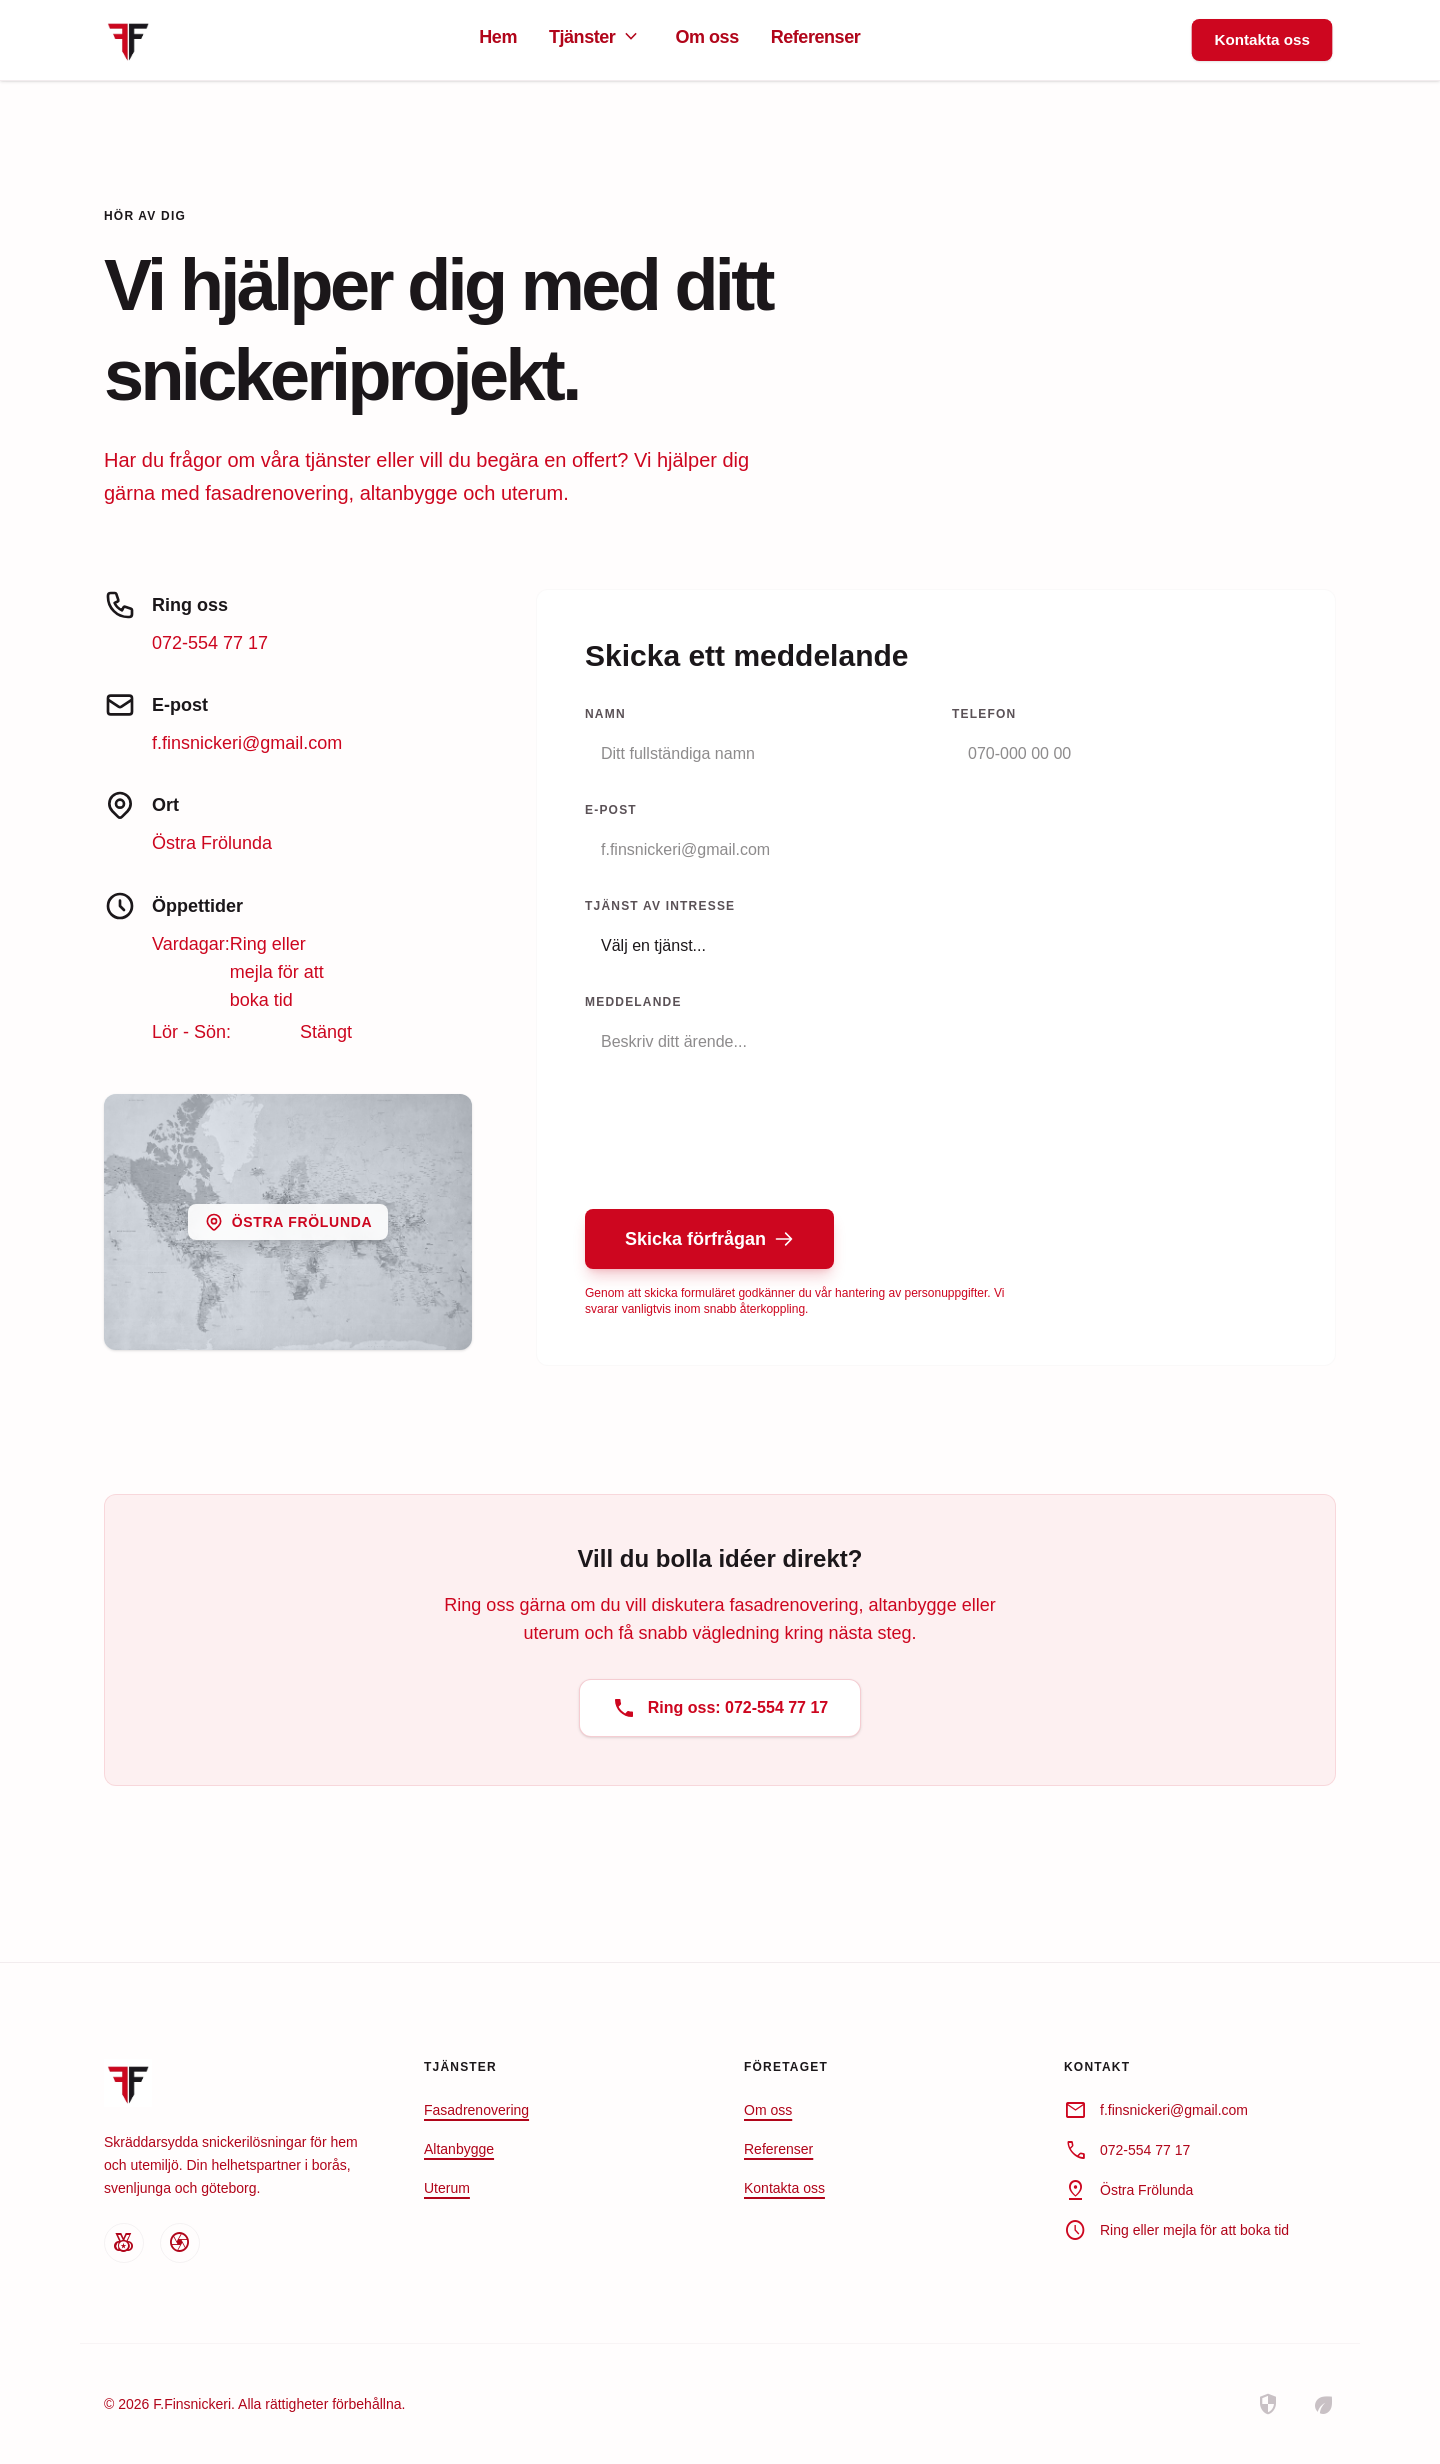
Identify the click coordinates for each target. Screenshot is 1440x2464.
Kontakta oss (1261, 39)
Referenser (816, 37)
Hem (498, 37)
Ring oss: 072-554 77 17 (720, 1708)
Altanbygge (459, 2149)
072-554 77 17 (210, 643)
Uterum (447, 2188)
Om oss (706, 37)
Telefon (984, 714)
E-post (611, 810)
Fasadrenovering (476, 2110)
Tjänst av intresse (660, 906)
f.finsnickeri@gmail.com (247, 743)
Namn (605, 714)
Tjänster (596, 37)
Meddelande (633, 1002)
